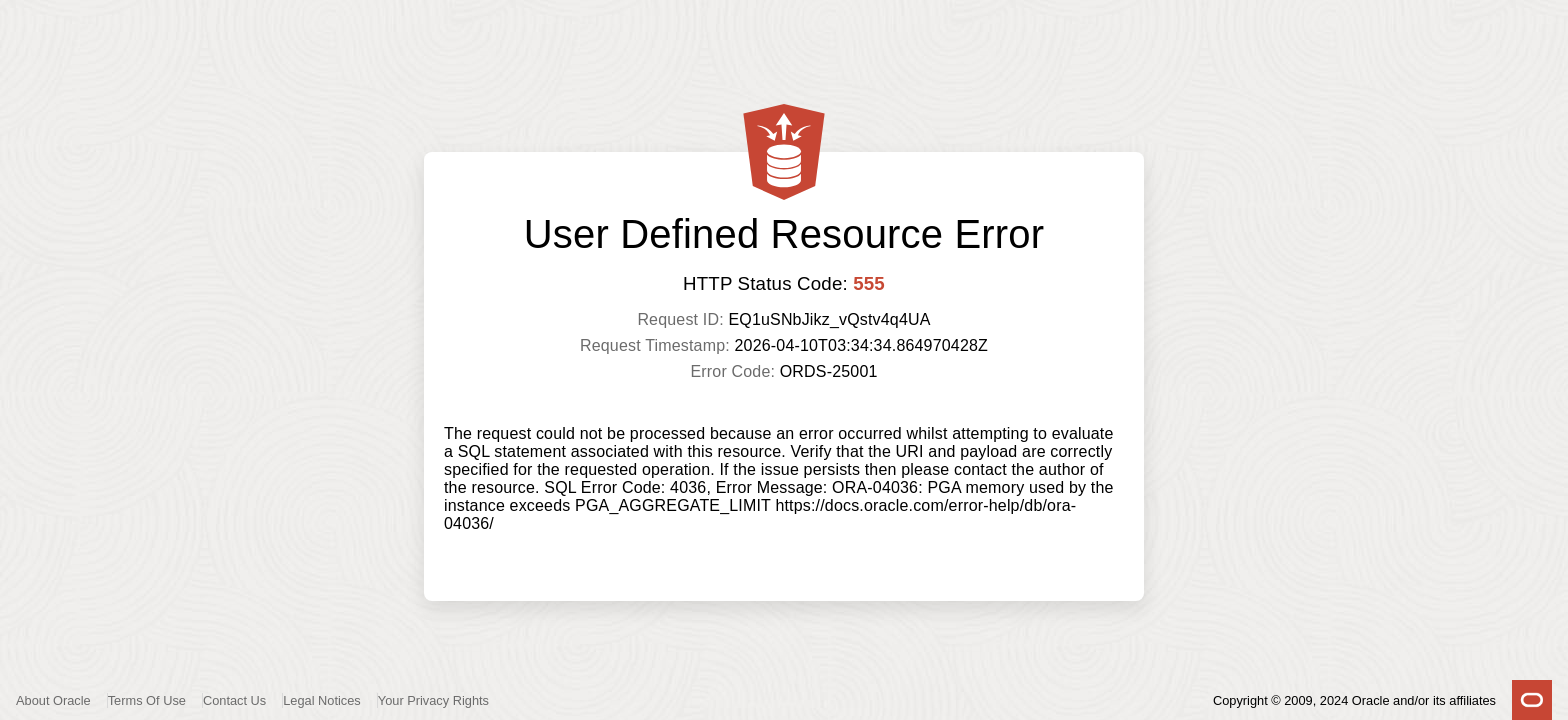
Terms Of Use (147, 700)
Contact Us (234, 700)
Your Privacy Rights (433, 700)
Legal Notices (322, 700)
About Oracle (53, 700)
